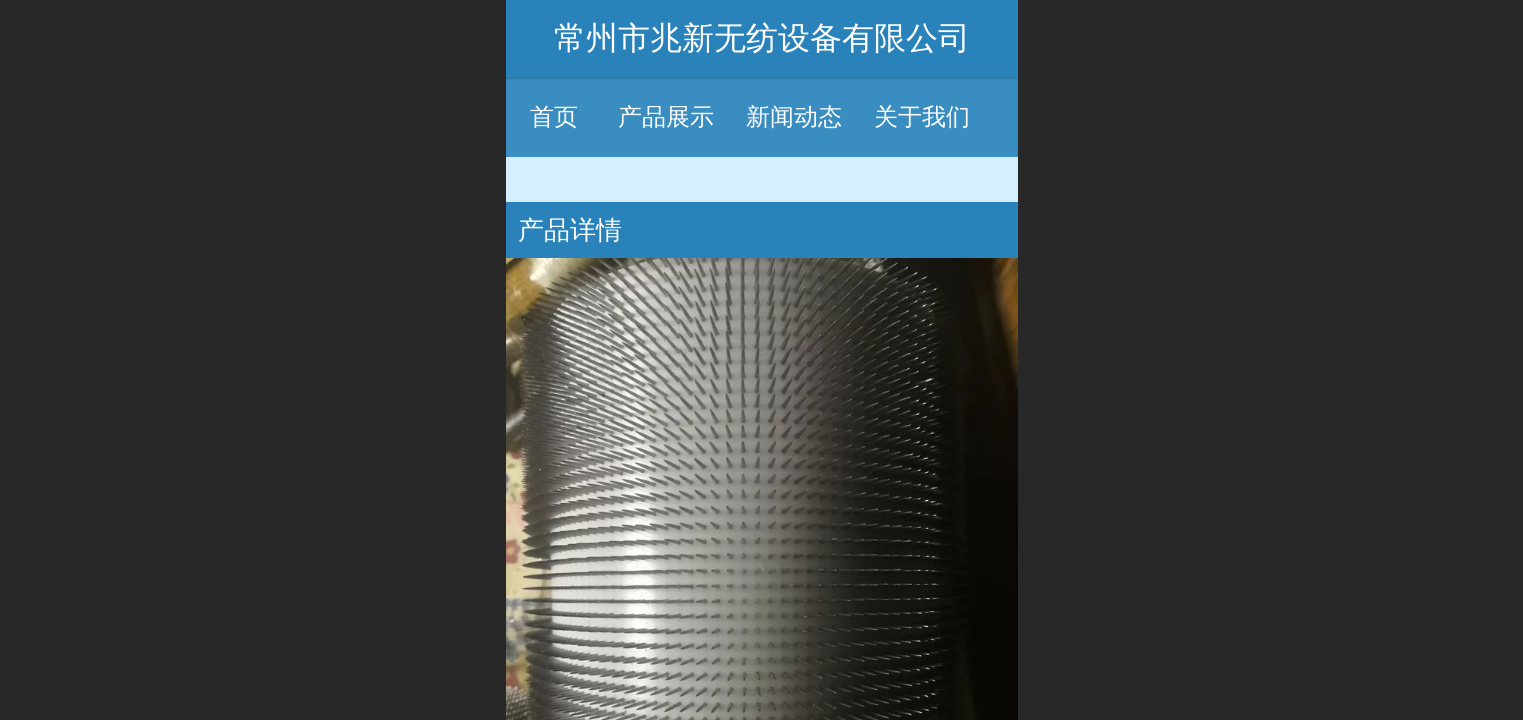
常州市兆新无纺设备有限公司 (762, 38)
